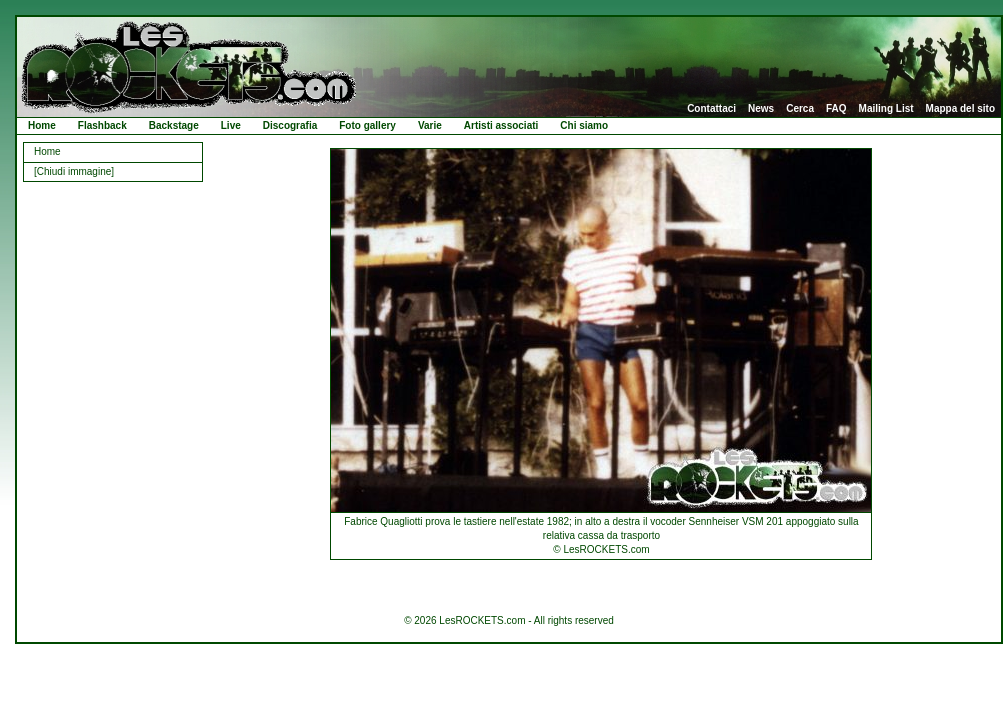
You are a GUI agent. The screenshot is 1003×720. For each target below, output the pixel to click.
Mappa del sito (960, 109)
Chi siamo (584, 125)
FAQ (836, 109)
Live (231, 125)
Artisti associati (501, 125)
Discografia (290, 125)
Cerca (800, 109)
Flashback (102, 125)
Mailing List (886, 109)
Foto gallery (367, 125)
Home (42, 125)
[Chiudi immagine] (74, 171)
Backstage (174, 125)
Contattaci (711, 109)
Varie (430, 125)
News (761, 109)
